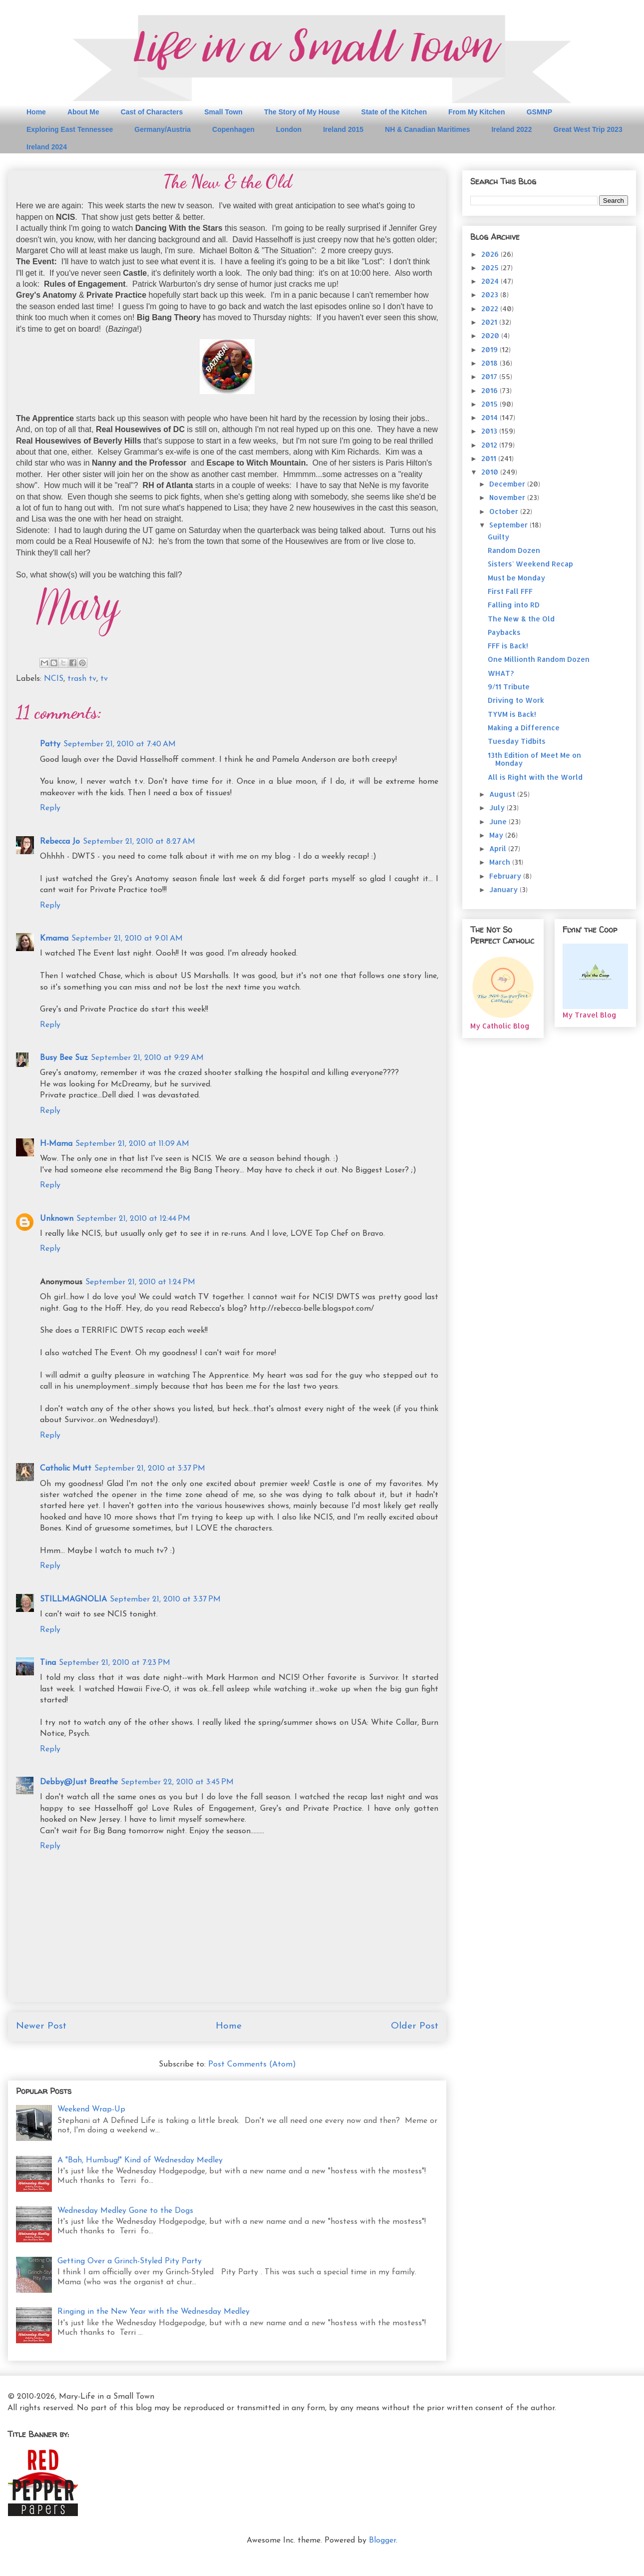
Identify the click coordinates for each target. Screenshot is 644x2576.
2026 (491, 254)
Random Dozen (514, 550)
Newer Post (41, 2026)
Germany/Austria (162, 129)
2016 (490, 390)
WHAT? (501, 673)
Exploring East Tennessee (69, 129)
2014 (490, 417)
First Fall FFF (510, 591)
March (500, 862)
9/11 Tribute (509, 686)
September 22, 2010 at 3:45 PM (177, 1782)
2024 (491, 281)
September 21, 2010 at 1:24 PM (140, 1282)
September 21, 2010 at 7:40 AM (119, 744)
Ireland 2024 (46, 147)
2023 (490, 294)
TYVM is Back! (512, 714)
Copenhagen (233, 129)
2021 (490, 322)
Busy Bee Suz (64, 1058)
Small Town (223, 112)
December (508, 484)
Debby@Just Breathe (79, 1782)
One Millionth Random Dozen (539, 659)
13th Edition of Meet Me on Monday (534, 759)
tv (104, 679)
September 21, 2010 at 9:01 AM (127, 939)
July (498, 807)
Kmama (54, 939)
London (289, 129)
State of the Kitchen (394, 112)
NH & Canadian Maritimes (427, 129)
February (506, 876)
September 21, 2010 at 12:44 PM (133, 1219)
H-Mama (56, 1144)
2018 (490, 363)
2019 (490, 349)
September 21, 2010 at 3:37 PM (149, 1469)
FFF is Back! (508, 645)
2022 (490, 308)
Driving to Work (516, 700)
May (497, 835)
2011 (489, 458)
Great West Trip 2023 (587, 129)
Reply (50, 808)
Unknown (56, 1219)
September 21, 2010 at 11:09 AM (132, 1144)
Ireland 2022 (511, 129)
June (499, 821)
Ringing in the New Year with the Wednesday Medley (153, 2312)
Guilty (498, 536)
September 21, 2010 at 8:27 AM (139, 842)
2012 (490, 445)
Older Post (414, 2026)
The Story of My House (302, 112)
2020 (491, 335)
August (503, 794)
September (509, 524)
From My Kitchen (476, 112)
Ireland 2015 (343, 129)
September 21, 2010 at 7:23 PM (114, 1663)
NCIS (53, 679)
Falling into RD (514, 604)
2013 (490, 431)
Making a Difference (524, 727)
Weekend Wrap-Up (91, 2109)
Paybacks (504, 632)
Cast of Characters (152, 112)
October (504, 511)
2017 (490, 376)
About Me (83, 112)
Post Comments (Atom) (252, 2064)
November (508, 497)
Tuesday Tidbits (517, 741)
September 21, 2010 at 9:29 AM (147, 1058)
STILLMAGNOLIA (73, 1599)
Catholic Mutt (65, 1469)
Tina (48, 1663)
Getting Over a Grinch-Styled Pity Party (129, 2261)
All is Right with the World (535, 777)
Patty (50, 744)
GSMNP (539, 112)
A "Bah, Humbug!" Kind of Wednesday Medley (140, 2160)
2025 (491, 267)
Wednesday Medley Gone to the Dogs (125, 2211)
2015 (490, 404)
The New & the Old (521, 618)
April (498, 848)
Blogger (382, 2541)
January (504, 889)
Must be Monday (516, 577)
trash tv (81, 679)
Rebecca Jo (60, 842)
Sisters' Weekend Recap (530, 563)
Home (36, 112)
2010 (490, 472)
